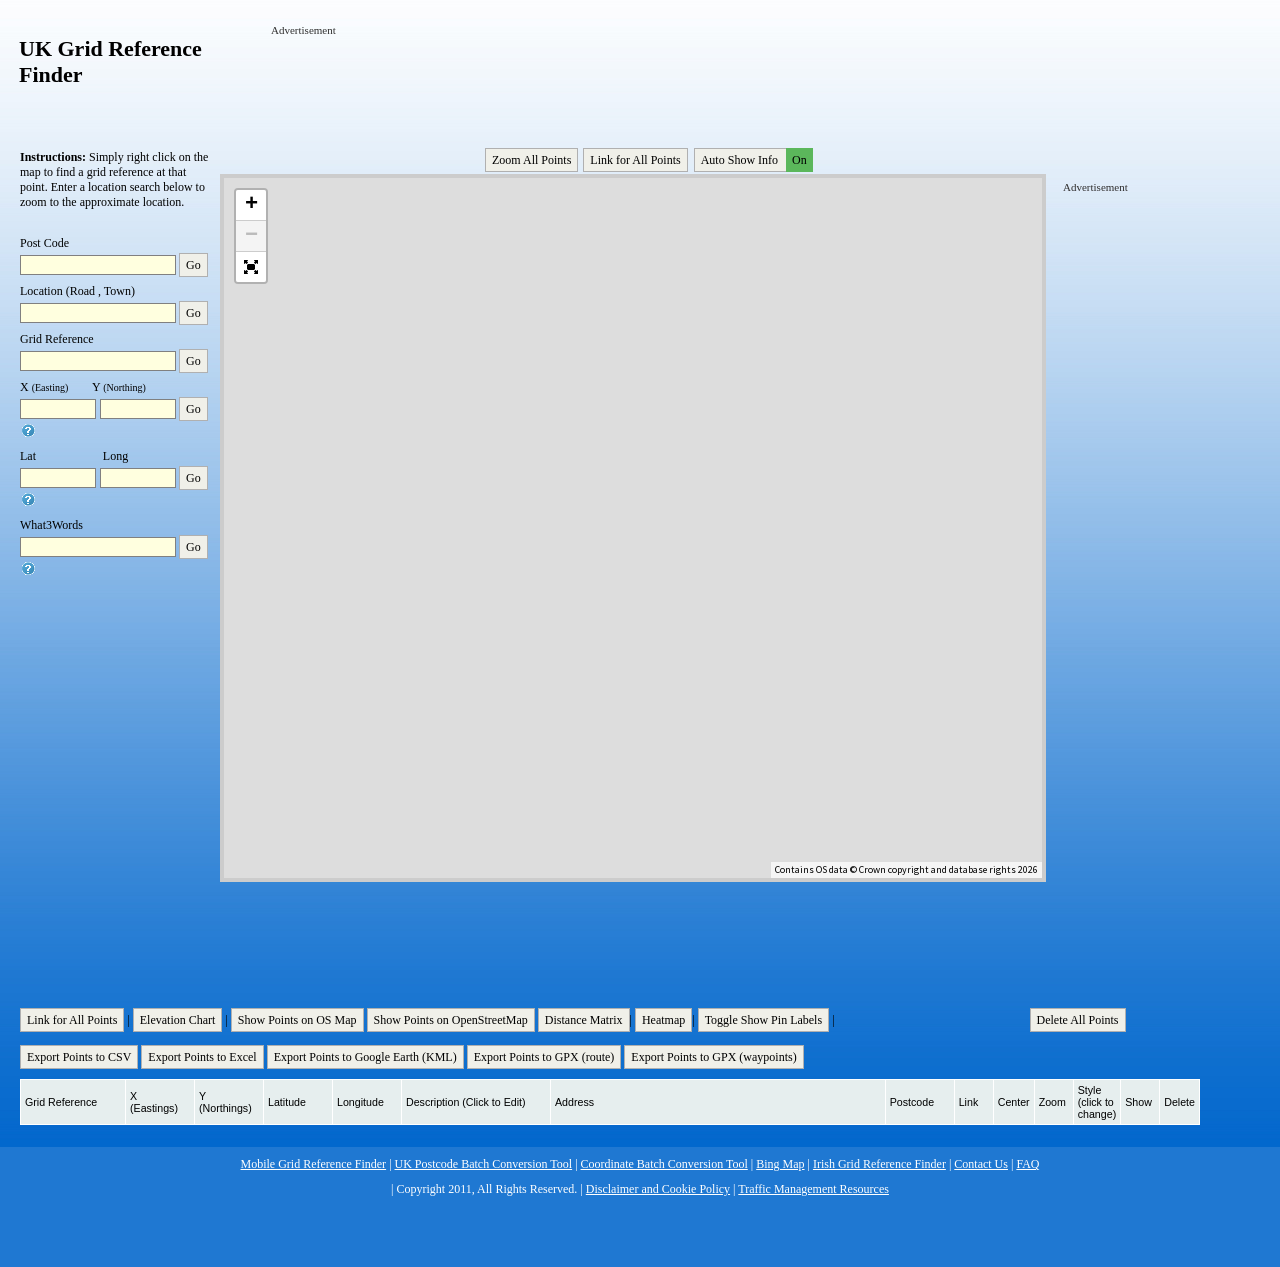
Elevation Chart (178, 1020)
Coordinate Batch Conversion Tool (664, 1164)
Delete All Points (1078, 1020)
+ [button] (251, 205)
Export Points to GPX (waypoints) (713, 1057)
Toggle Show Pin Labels (764, 1020)
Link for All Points (635, 160)
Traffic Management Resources (813, 1189)
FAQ (1027, 1164)
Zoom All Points (531, 160)
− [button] (251, 236)
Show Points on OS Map (297, 1020)
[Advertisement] (635, 83)
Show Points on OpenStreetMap (451, 1020)
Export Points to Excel (202, 1057)
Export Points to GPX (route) (544, 1057)
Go (193, 265)
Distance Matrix (584, 1020)
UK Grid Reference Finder (110, 61)
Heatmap (663, 1020)
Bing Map (780, 1164)
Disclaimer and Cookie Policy (658, 1189)
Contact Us (981, 1164)
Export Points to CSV (79, 1057)
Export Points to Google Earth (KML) (365, 1057)
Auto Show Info (755, 160)
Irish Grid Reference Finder (879, 1164)
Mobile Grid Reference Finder (314, 1164)
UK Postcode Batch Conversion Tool (484, 1164)
